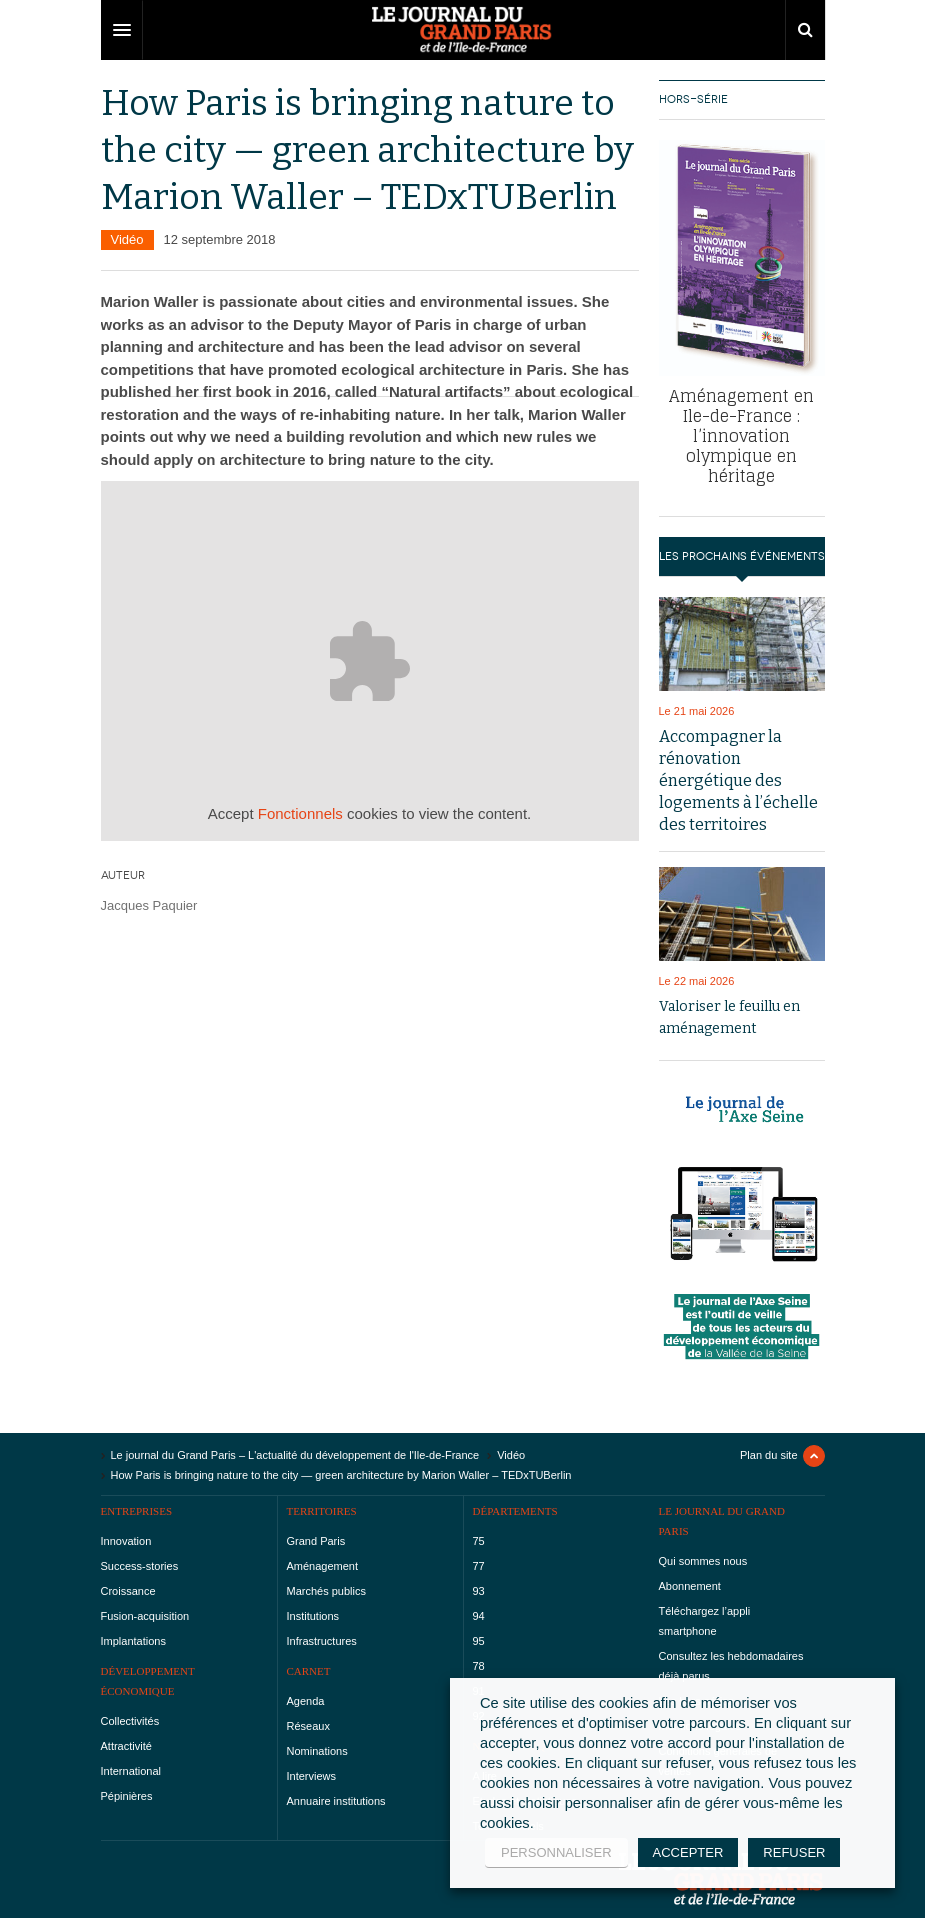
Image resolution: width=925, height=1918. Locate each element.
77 (479, 1566)
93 (479, 1591)
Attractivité (126, 1746)
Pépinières (127, 1796)
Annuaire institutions (336, 1801)
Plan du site (768, 1455)
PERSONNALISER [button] (556, 1852)
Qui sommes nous (703, 1561)
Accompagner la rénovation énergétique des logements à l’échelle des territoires (738, 780)
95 (479, 1641)
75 (479, 1541)
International (131, 1771)
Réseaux (308, 1726)
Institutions (313, 1616)
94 (479, 1616)
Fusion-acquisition (145, 1616)
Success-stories (140, 1566)
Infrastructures (322, 1641)
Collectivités (130, 1721)
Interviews (312, 1776)
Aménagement (323, 1566)
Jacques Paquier (149, 905)
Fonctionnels (300, 813)
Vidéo (127, 239)
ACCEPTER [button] (688, 1852)
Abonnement (690, 1586)
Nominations (317, 1751)
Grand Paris (316, 1541)
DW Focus (463, 30)
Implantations (133, 1641)
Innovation (126, 1541)
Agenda (306, 1701)
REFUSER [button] (794, 1852)
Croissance (128, 1591)
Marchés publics (326, 1591)
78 (479, 1666)
